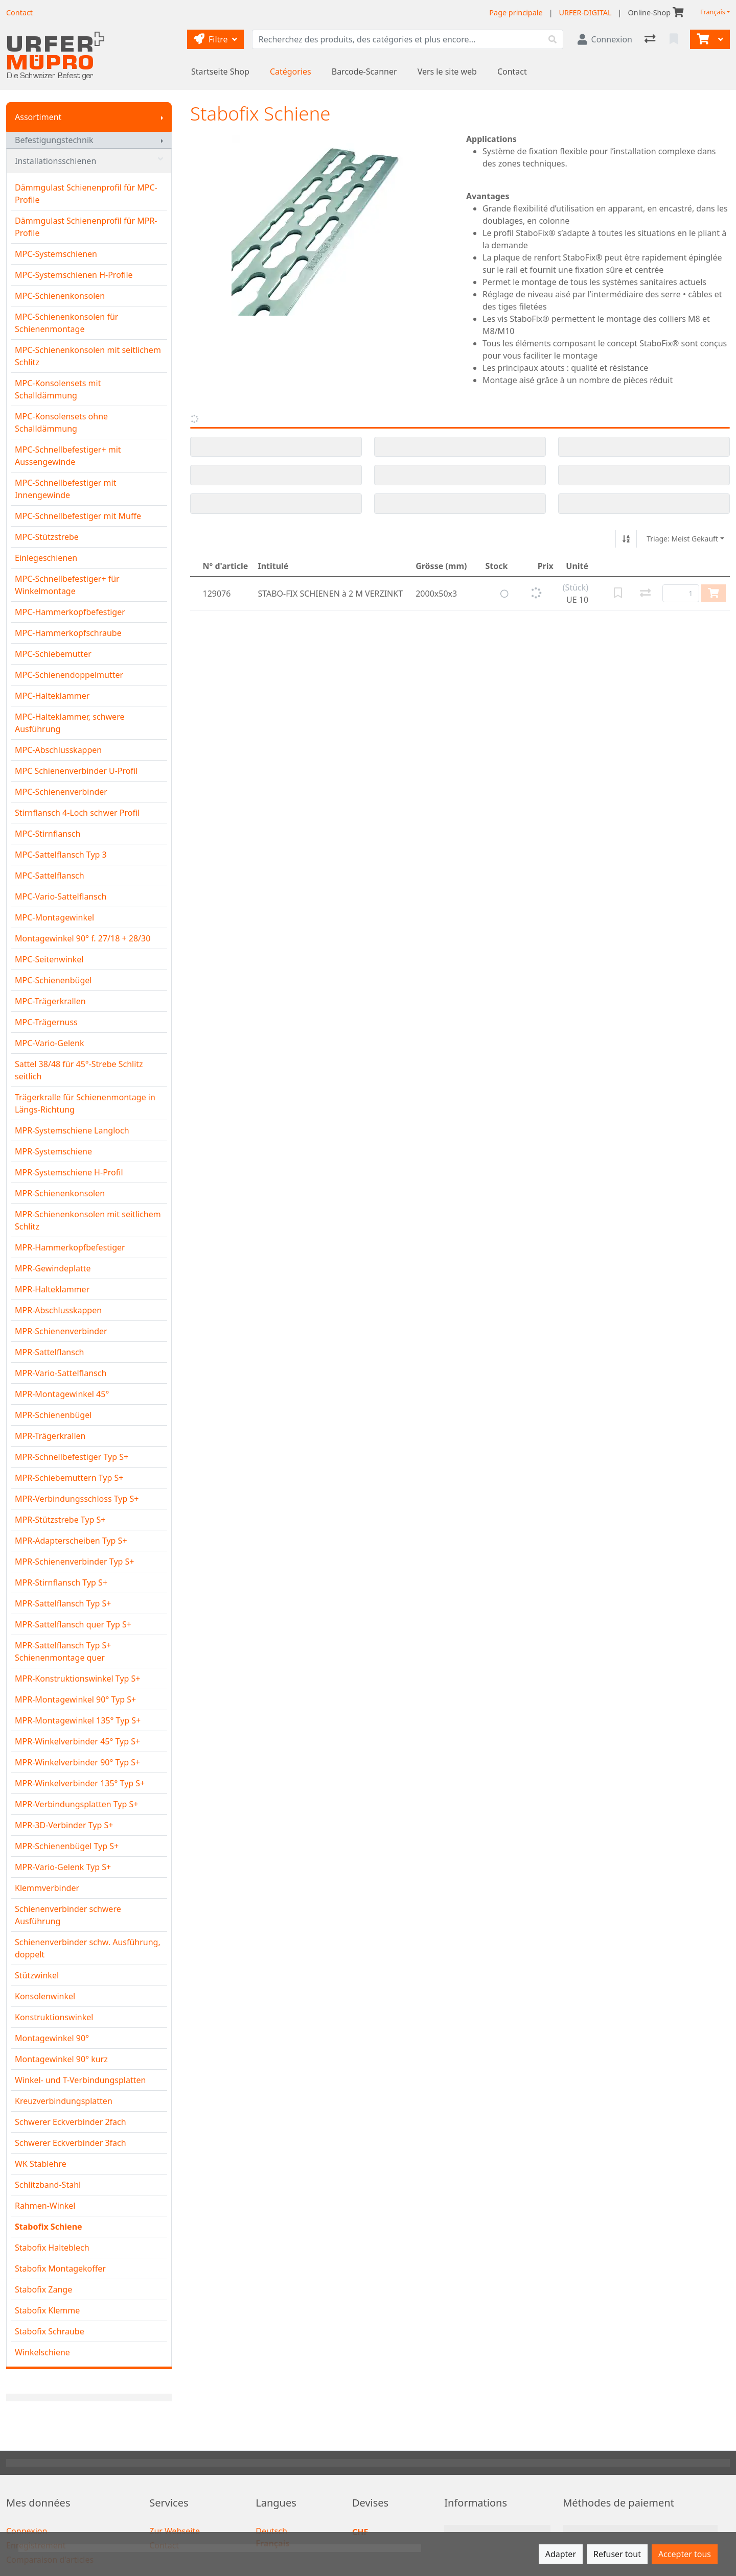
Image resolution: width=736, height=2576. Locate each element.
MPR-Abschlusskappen (58, 1310)
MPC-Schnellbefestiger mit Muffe (78, 516)
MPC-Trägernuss (46, 1022)
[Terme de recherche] (397, 39)
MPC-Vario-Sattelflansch (60, 896)
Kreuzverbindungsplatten (63, 2101)
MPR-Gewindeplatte (53, 1268)
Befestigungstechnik (54, 140)
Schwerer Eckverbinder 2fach (70, 2122)
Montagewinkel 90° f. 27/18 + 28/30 (82, 938)
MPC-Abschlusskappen (58, 749)
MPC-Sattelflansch (49, 875)
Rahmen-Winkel (45, 2205)
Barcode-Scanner (364, 71)
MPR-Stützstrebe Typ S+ (60, 1519)
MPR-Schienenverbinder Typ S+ (74, 1561)
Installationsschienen (89, 161)
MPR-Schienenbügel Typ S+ (67, 1846)
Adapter (560, 2554)
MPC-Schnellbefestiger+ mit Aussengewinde (68, 455)
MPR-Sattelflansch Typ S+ (63, 1603)
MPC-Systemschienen (56, 253)
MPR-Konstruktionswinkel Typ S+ (78, 1678)
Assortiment (38, 117)
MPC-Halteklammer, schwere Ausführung (69, 723)
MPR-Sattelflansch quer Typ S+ (73, 1624)
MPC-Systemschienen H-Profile (74, 274)
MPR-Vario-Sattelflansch (60, 1373)
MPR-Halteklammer (52, 1289)
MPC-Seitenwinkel (49, 959)
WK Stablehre (40, 2163)
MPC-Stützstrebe (47, 536)
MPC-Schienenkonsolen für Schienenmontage (66, 323)
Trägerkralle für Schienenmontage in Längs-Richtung (85, 1103)
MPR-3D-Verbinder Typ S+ (64, 1825)
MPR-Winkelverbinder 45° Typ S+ (77, 1741)
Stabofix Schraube (49, 2331)
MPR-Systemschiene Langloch (72, 1130)
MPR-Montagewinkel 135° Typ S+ (78, 1720)
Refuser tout (617, 2554)
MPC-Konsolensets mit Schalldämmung (58, 389)
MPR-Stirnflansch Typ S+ (61, 1582)
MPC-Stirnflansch (47, 833)
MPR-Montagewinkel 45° (62, 1394)
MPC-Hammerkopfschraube (68, 633)
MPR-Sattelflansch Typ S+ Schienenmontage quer (63, 1651)
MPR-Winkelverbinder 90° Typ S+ (77, 1762)
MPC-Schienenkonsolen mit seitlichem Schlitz (88, 356)
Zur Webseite (174, 2531)
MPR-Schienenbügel (53, 1415)
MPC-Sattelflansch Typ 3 (61, 854)
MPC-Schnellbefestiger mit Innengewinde (65, 489)
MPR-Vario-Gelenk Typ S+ (63, 1867)
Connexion (26, 2531)
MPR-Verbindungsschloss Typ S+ (77, 1498)
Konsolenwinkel (45, 1996)
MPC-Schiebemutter (53, 653)
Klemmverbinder (47, 1888)
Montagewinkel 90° (52, 2038)
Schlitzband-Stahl (48, 2184)
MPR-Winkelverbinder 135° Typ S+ (80, 1783)
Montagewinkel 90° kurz (61, 2059)
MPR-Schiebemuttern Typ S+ (69, 1477)
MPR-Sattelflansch (49, 1352)
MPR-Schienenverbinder (61, 1331)
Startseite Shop (220, 71)
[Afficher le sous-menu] (162, 117)
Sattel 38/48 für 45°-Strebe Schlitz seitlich (79, 1070)
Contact (512, 71)
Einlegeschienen (46, 557)
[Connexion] (604, 39)
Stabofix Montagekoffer (60, 2268)
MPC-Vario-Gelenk (49, 1043)
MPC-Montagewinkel (54, 917)
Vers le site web (447, 71)
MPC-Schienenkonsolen (60, 295)
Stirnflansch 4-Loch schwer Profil (77, 812)
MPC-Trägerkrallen (50, 1001)
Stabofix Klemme (47, 2310)
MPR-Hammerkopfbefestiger (70, 1247)
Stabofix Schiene (48, 2226)
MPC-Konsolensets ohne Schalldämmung (61, 422)
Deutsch (271, 2531)
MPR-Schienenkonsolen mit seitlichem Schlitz (88, 1220)
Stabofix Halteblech (52, 2247)
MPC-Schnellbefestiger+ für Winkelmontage (67, 585)
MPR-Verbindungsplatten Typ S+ (76, 1804)
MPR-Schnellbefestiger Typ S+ (71, 1456)
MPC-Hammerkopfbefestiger (70, 612)
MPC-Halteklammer (52, 695)
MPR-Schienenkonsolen (60, 1193)
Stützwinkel (37, 1975)
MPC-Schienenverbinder (61, 791)
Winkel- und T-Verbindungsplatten (80, 2080)
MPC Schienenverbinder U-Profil (76, 770)
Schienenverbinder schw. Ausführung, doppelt (87, 1948)
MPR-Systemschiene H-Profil (69, 1172)
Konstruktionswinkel (54, 2017)
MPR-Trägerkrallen (50, 1435)
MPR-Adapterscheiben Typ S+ (71, 1540)
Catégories (290, 71)
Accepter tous (684, 2554)
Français (712, 12)
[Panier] (702, 39)
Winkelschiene (42, 2352)
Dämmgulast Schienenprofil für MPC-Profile (86, 193)
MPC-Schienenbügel (53, 980)
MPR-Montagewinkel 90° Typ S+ (75, 1699)
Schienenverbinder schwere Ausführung (68, 1915)
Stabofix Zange (43, 2289)
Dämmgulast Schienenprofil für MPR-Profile (86, 227)
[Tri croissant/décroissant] (626, 539)
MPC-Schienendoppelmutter (69, 674)
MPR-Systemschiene (53, 1151)
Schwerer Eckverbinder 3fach (70, 2142)
